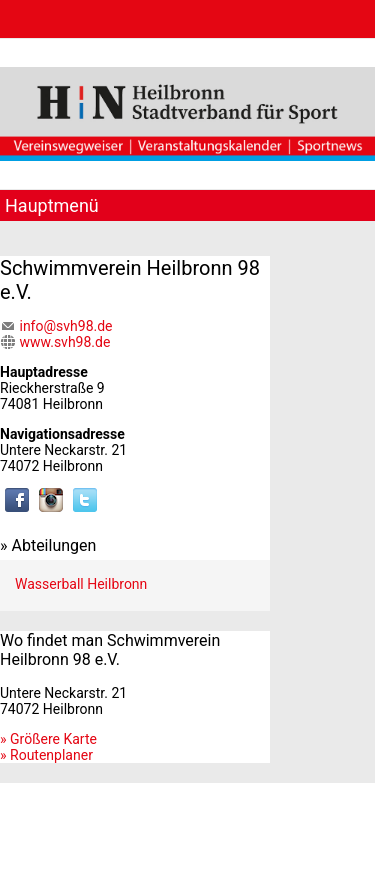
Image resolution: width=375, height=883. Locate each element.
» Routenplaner (46, 755)
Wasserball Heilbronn (81, 584)
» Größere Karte (48, 739)
